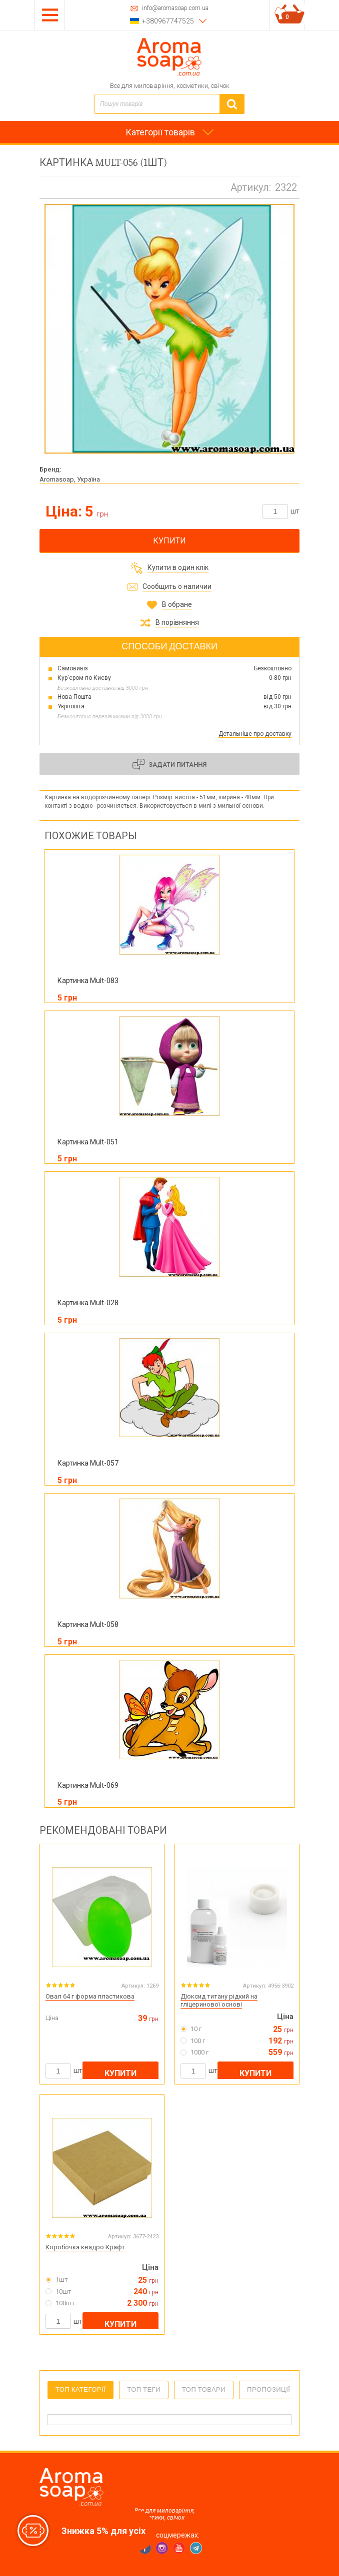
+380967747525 (168, 21)
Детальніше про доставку (255, 733)
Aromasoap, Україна (70, 479)
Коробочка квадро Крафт (85, 2247)
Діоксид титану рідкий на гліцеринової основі (219, 2001)
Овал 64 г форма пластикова (90, 1996)
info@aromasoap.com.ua (175, 8)
